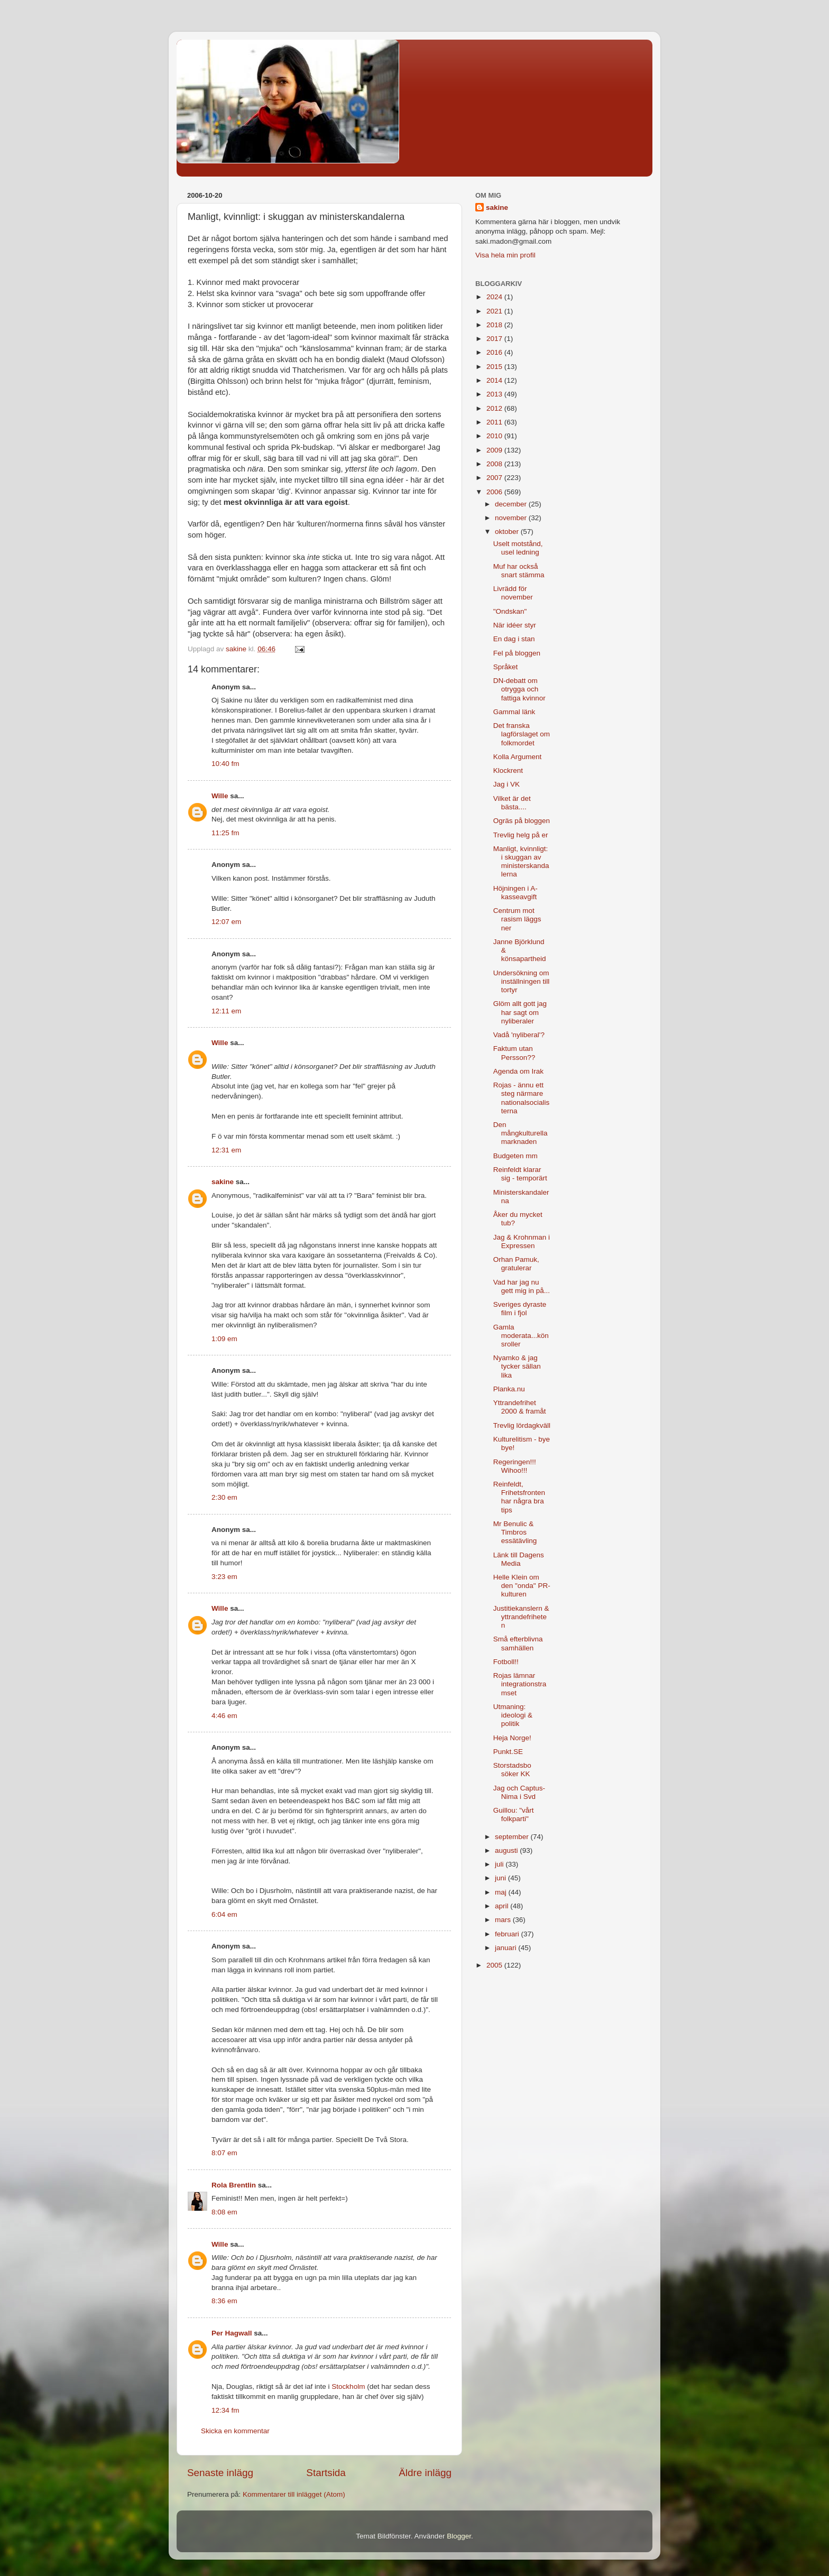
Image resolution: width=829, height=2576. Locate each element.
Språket (505, 667)
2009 (495, 450)
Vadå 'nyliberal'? (519, 1035)
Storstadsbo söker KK (512, 1769)
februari (508, 1934)
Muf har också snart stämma (519, 570)
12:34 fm (225, 2410)
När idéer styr (514, 625)
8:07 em (224, 2153)
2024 (495, 297)
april (502, 1906)
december (512, 504)
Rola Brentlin (233, 2185)
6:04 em (224, 1914)
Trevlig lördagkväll (521, 1425)
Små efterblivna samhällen (518, 1643)
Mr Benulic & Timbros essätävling (515, 1532)
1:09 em (224, 1339)
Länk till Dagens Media (518, 1559)
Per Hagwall (231, 2333)
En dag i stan (514, 639)
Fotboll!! (506, 1662)
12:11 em (226, 1011)
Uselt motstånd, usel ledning (518, 548)
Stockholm (348, 2386)
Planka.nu (509, 1389)
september (513, 1837)
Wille (219, 796)
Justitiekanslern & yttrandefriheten (521, 1616)
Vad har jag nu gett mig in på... (521, 1286)
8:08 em (224, 2212)
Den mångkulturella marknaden (520, 1133)
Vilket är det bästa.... (512, 803)
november (512, 518)
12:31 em (226, 1150)
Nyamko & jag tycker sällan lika (517, 1366)
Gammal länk (514, 712)
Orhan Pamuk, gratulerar (516, 1263)
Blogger (459, 2536)
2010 (495, 436)
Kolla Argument (517, 757)
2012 (495, 408)
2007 (495, 478)
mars (504, 1920)
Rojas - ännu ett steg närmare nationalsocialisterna (521, 1098)
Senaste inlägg (220, 2472)
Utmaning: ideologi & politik (512, 1715)
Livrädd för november (513, 593)
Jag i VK (506, 784)
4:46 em (224, 1716)
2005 (495, 1965)
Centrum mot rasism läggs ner (517, 919)
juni (501, 1878)
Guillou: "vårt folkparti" (513, 1814)
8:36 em (224, 2301)
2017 (495, 339)
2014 (495, 380)
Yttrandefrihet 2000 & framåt (519, 1407)
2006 (495, 492)
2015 (495, 367)
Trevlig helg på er (520, 835)
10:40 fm (225, 764)
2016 (495, 352)
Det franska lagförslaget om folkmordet (521, 734)
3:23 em (224, 1577)
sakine (222, 1182)
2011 (495, 422)
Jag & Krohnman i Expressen (521, 1241)
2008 (495, 464)
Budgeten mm (515, 1156)
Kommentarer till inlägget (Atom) (294, 2494)
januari (506, 1948)
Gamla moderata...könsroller (521, 1335)
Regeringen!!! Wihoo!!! (514, 1466)
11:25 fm (225, 833)
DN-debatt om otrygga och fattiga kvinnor (519, 689)
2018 (495, 325)
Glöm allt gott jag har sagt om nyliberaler (520, 1012)
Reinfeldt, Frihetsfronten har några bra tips (519, 1497)
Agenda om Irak (518, 1071)
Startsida (326, 2472)
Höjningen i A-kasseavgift (515, 892)
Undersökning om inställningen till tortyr (521, 981)
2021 (495, 311)
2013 (495, 394)
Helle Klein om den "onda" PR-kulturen (521, 1585)
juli (500, 1864)
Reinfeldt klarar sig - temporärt (520, 1174)
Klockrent (508, 770)
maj (502, 1892)
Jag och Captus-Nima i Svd (519, 1792)
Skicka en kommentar (235, 2431)
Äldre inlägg (425, 2472)
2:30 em (224, 1497)
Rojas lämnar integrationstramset (520, 1684)
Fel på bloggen (516, 653)
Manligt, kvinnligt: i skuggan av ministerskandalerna (521, 862)
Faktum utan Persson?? (514, 1053)
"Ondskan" (510, 611)
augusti (507, 1850)
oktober (508, 531)
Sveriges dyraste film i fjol (520, 1308)
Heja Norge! (512, 1738)
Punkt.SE (508, 1752)
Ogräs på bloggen (521, 821)
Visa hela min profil (505, 255)
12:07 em (226, 922)
